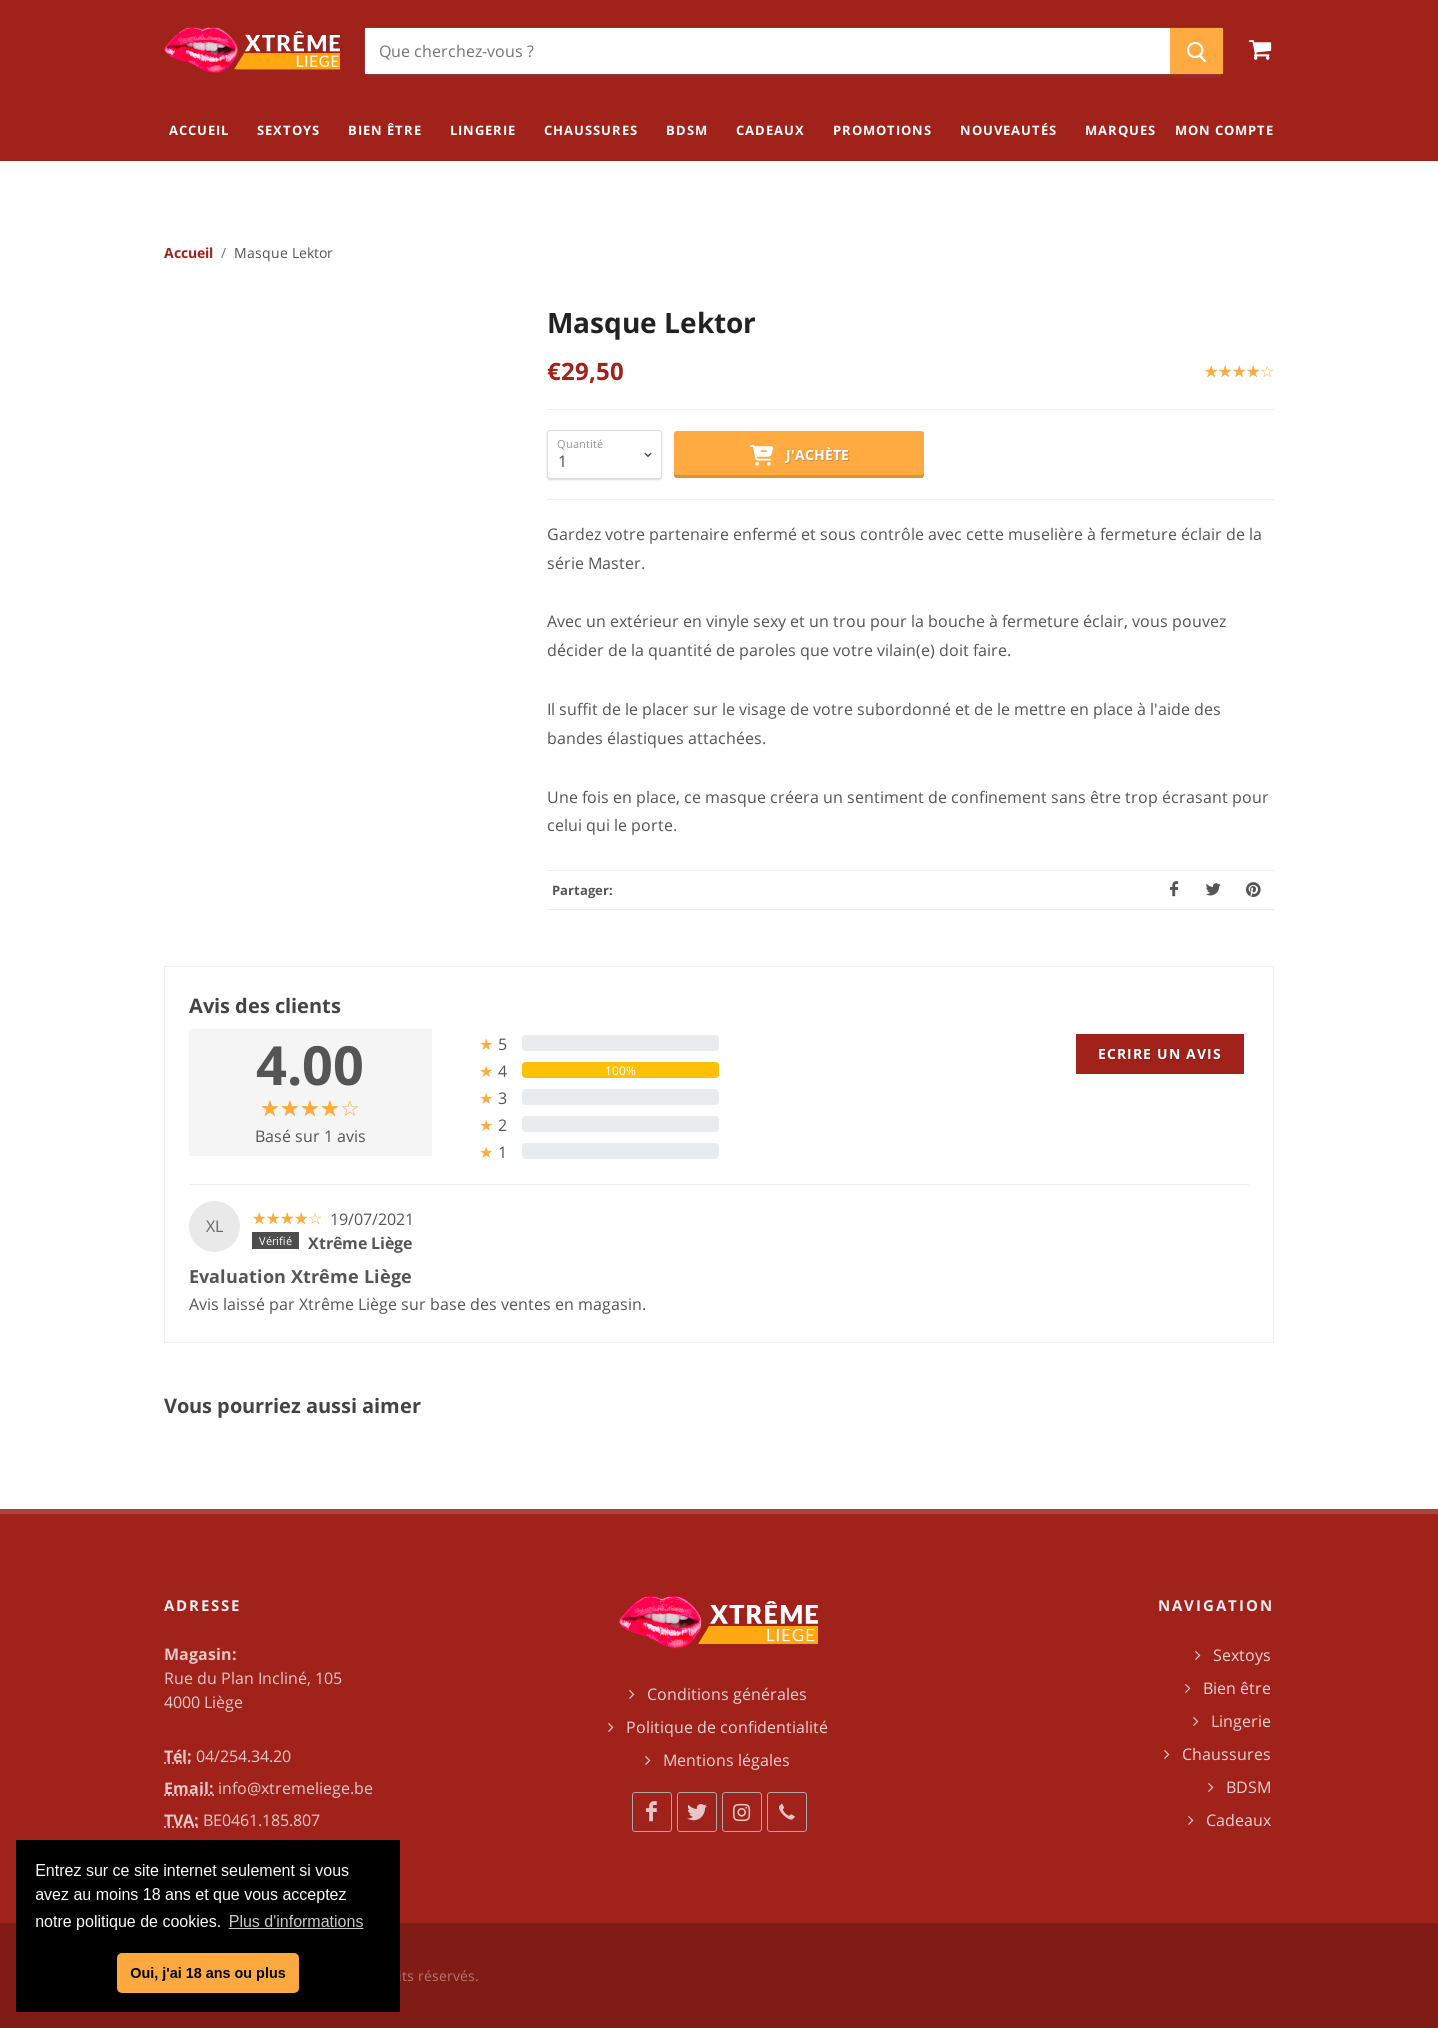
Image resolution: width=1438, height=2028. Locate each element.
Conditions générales (727, 1694)
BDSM (1248, 1787)
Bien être (1237, 1688)
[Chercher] (767, 51)
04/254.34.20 (243, 1756)
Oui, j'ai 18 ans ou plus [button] (207, 1973)
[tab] (583, 1043)
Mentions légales (726, 1760)
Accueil (188, 252)
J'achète (799, 456)
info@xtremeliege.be (295, 1788)
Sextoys (1242, 1655)
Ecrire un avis (1160, 1053)
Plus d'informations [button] (296, 1921)
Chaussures (1226, 1754)
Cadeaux (1238, 1820)
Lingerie (1241, 1721)
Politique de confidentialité (727, 1727)
